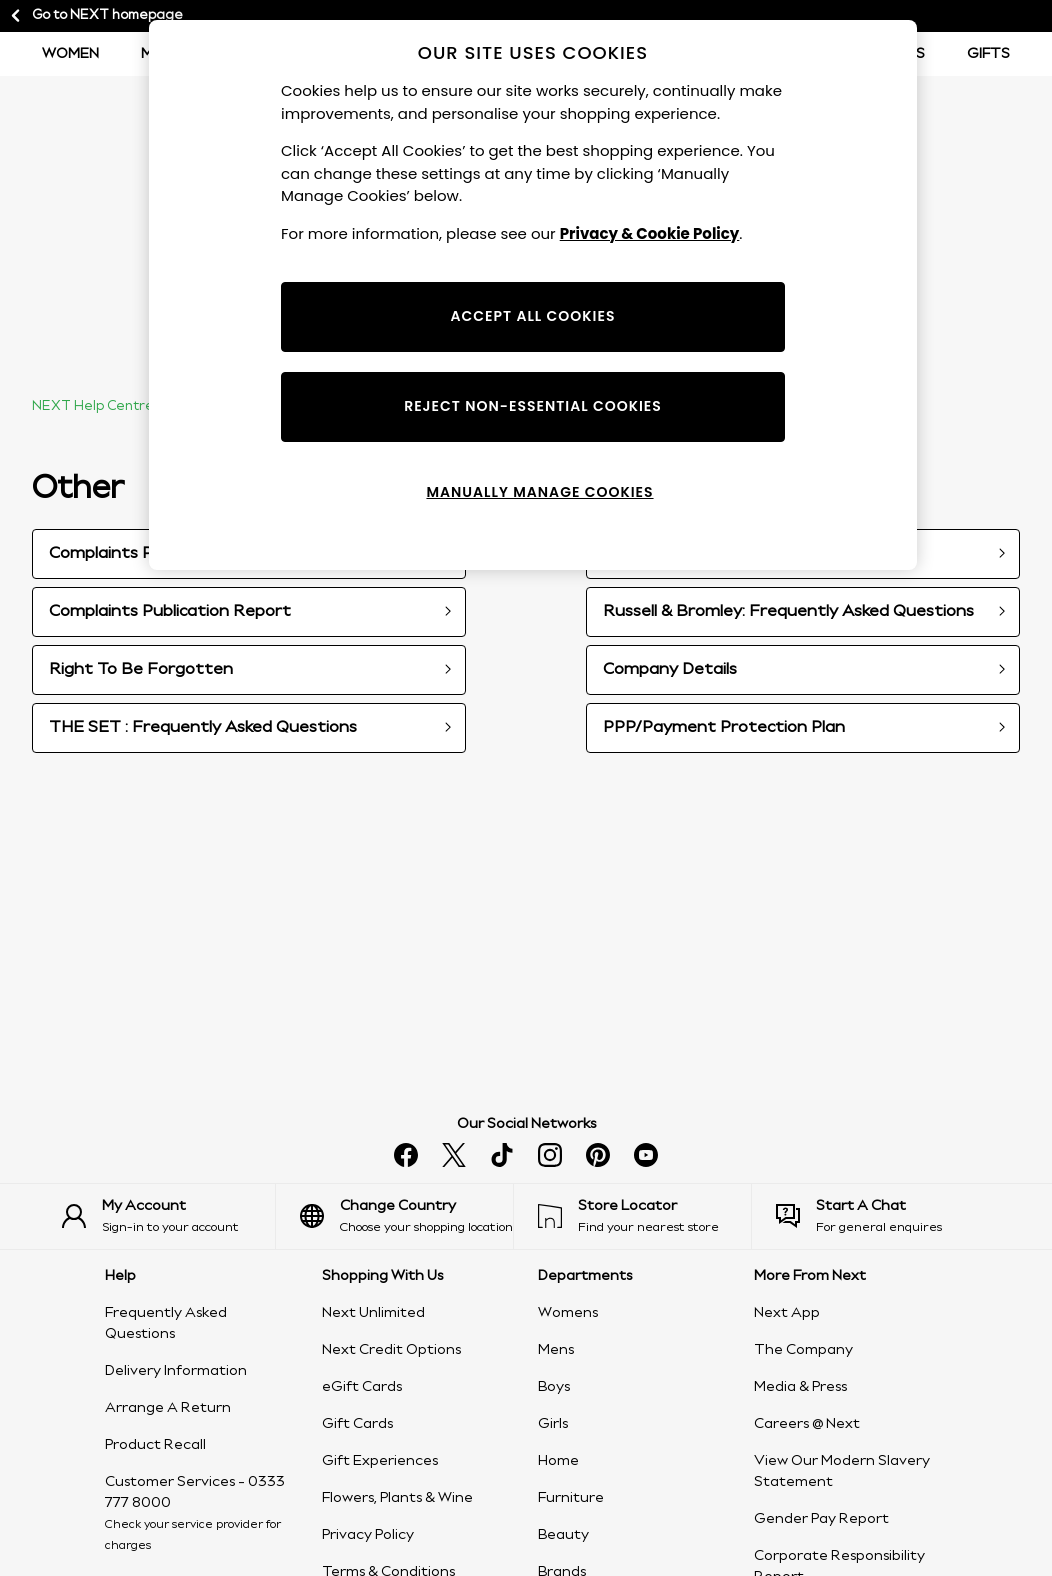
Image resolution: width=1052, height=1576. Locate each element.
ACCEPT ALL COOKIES (533, 316)
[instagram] (550, 1155)
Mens (556, 1350)
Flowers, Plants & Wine (397, 1498)
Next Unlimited (373, 1313)
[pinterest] (598, 1155)
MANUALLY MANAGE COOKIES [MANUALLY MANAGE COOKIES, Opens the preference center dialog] (539, 492)
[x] (454, 1155)
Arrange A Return (168, 1408)
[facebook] (406, 1155)
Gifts (988, 54)
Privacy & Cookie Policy (650, 233)
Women (70, 54)
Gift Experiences (380, 1461)
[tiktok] (502, 1155)
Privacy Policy (368, 1535)
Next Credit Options (391, 1350)
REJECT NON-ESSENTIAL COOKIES (533, 406)
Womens (568, 1313)
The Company (803, 1350)
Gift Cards (357, 1424)
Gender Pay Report (821, 1519)
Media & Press (800, 1387)
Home (558, 1461)
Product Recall (155, 1445)
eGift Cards (362, 1387)
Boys (554, 1387)
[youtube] (646, 1155)
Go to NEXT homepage (95, 16)
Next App (787, 1313)
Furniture (571, 1498)
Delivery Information (176, 1371)
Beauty (563, 1535)
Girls (553, 1424)
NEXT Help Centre (93, 406)
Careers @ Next (807, 1424)
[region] (533, 295)
